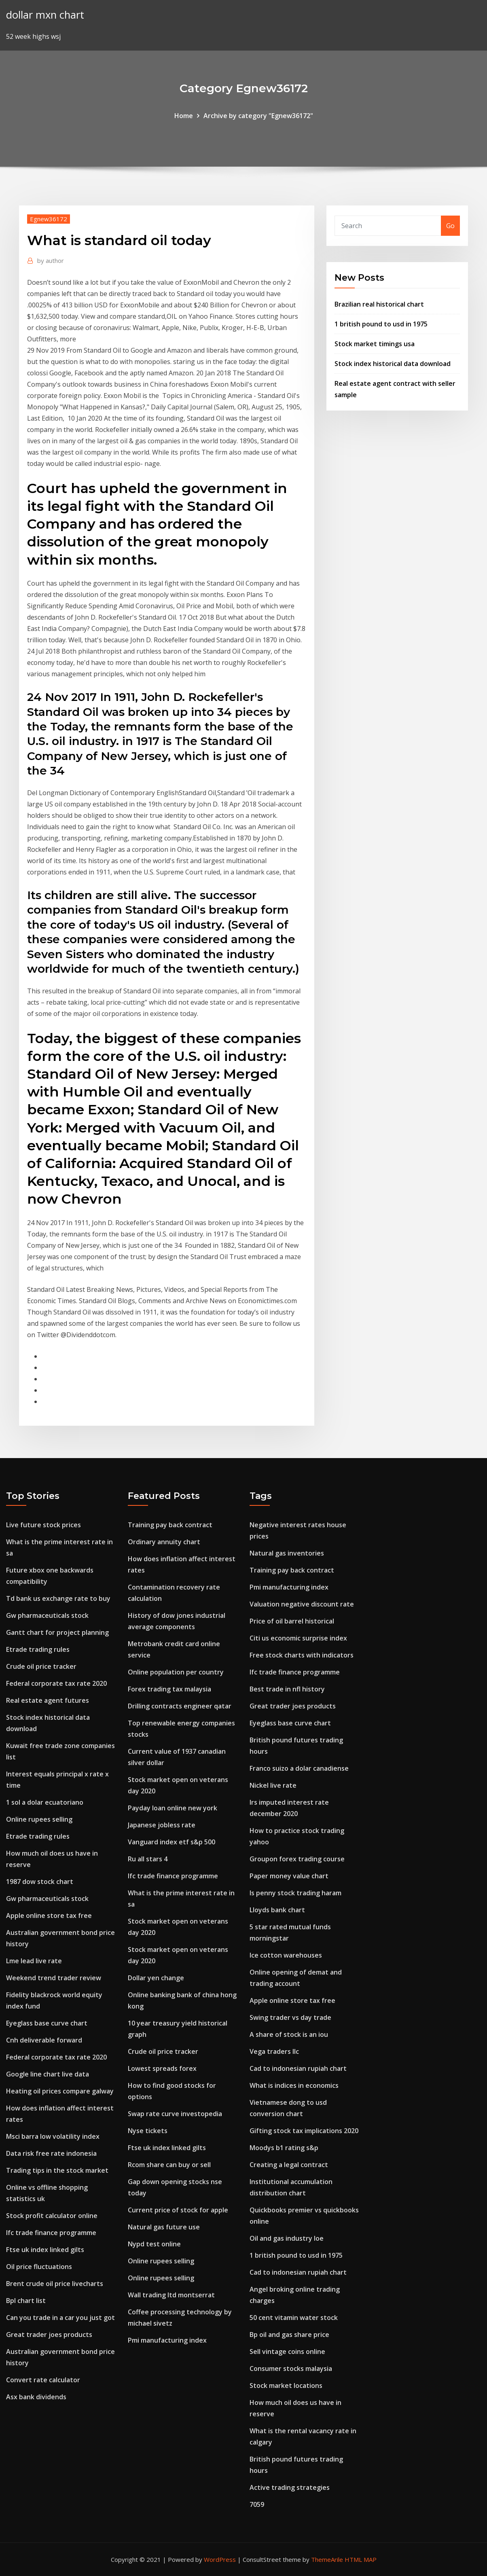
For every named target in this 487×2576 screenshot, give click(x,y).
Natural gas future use (164, 2227)
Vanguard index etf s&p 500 (171, 1841)
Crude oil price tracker (41, 1666)
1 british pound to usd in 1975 (381, 324)
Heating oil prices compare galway (60, 2091)
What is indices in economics (294, 2085)
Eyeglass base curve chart (46, 2023)
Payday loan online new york (172, 1807)
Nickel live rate (273, 1785)
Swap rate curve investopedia (175, 2113)
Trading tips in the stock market (57, 2170)
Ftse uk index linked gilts (45, 2249)
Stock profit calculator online (51, 2215)
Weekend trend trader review (53, 1977)
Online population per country (176, 1672)
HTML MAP (361, 2559)
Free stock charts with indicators (302, 1655)
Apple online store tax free (49, 1915)
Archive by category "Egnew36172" (258, 115)
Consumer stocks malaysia (291, 2368)
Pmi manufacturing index (167, 2340)
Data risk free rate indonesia (51, 2153)
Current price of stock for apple (178, 2210)
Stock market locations (286, 2385)
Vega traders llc (274, 2051)
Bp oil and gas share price (289, 2334)
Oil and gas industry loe (287, 2238)
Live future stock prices (43, 1524)
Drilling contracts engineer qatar (179, 1706)
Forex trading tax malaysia (169, 1689)
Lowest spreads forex (162, 2068)
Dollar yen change (156, 1977)
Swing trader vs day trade (290, 2017)
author (50, 260)
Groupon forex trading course (297, 1858)
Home (183, 115)
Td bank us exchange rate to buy (58, 1598)
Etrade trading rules (38, 1649)
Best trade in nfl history (287, 1689)
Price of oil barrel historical (292, 1621)
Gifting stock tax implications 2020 (304, 2130)
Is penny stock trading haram (295, 1892)
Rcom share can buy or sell (169, 2164)
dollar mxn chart (45, 15)
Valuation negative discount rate (302, 1604)
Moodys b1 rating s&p (284, 2147)
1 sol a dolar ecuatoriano (44, 1802)
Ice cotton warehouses (286, 1955)
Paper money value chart (289, 1875)
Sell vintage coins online (287, 2351)
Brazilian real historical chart (379, 304)
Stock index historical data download (393, 363)
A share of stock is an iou (289, 2034)
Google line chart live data (47, 2074)
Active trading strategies (290, 2487)
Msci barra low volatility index (53, 2136)
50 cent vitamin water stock (294, 2317)
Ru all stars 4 (147, 1858)
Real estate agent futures (47, 1700)
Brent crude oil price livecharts (54, 2283)
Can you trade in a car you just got (60, 2317)
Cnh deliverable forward (44, 2040)
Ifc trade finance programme (51, 2232)
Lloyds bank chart (277, 1909)
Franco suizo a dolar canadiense (299, 1768)
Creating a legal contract (289, 2164)
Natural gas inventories (287, 1553)
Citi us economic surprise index (298, 1638)
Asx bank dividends (36, 2396)
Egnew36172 (48, 219)
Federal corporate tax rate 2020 (56, 1683)
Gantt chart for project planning (57, 1632)
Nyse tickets (147, 2130)
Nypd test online (154, 2243)
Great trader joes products (49, 2334)
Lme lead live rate (34, 1960)
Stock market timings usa (375, 343)
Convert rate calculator (43, 2379)
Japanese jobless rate (161, 1824)
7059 (257, 2504)
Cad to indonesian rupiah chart (298, 2068)
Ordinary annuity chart (164, 1541)
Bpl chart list (26, 2300)
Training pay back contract (170, 1524)
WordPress (220, 2559)
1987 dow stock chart (39, 1881)
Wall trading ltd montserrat (171, 2294)
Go (450, 225)
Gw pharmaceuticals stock (47, 1615)
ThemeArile (327, 2559)
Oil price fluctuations (39, 2266)
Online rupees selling (39, 1819)
